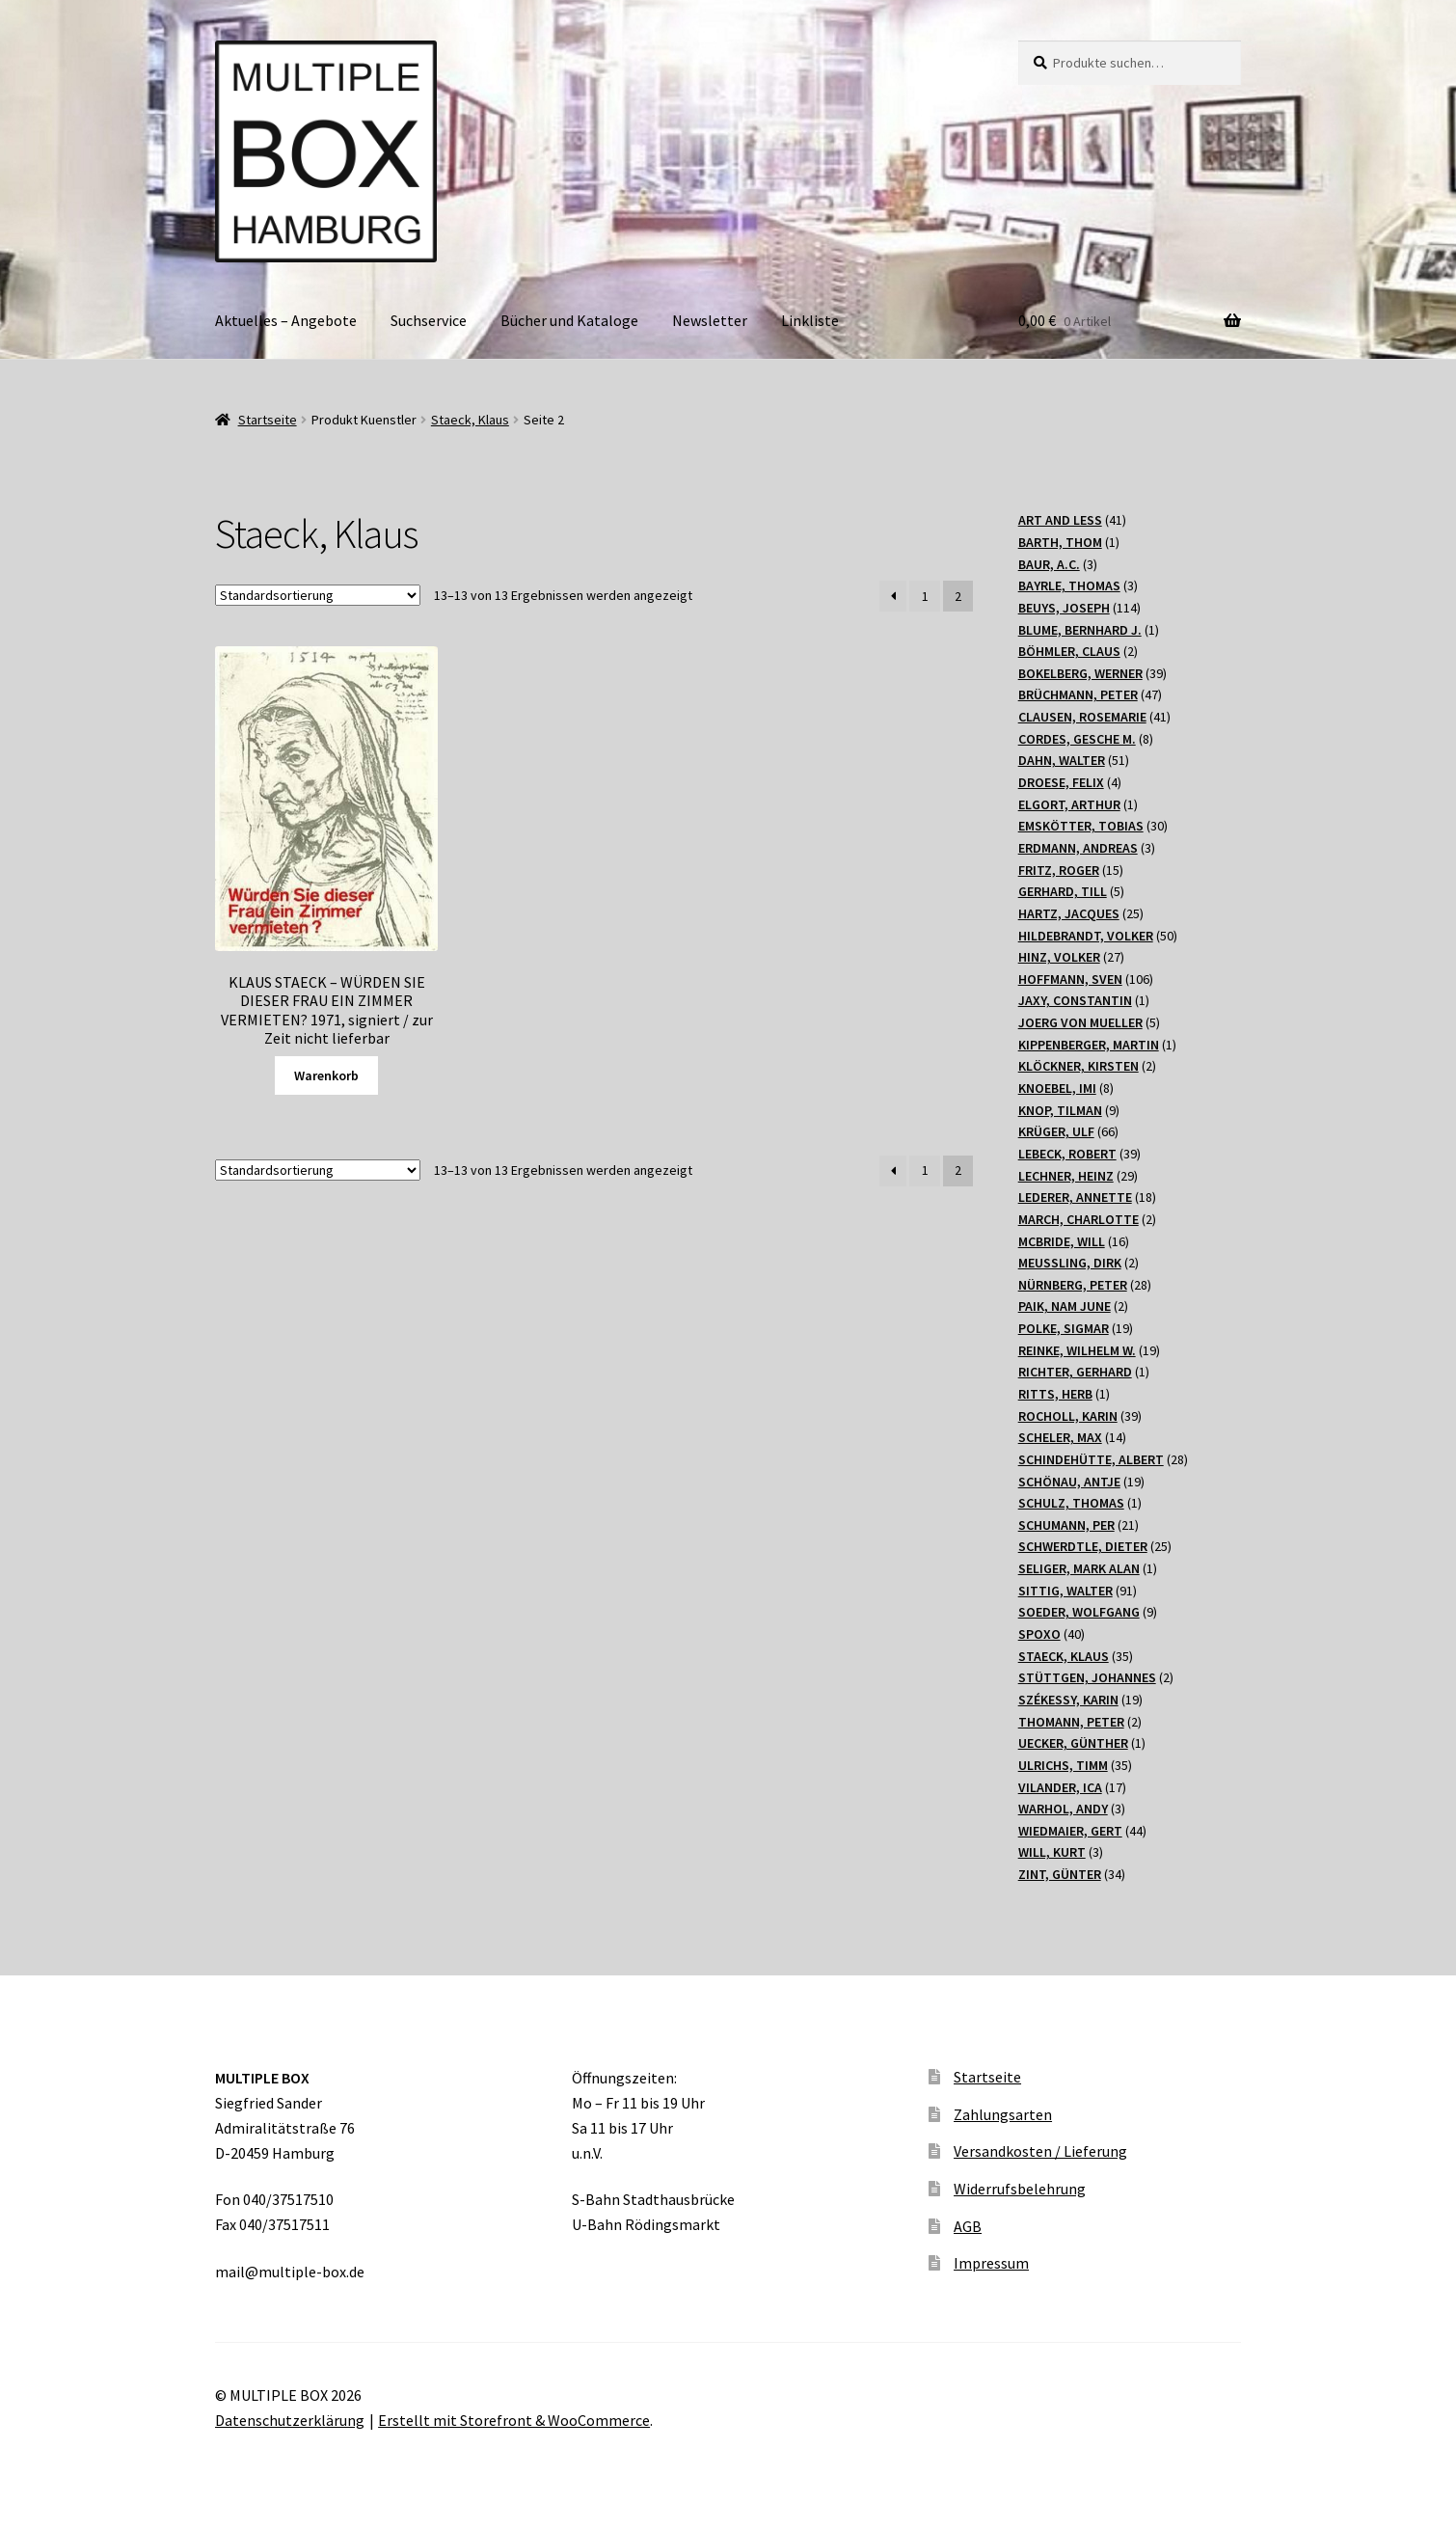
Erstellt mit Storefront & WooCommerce (514, 2420)
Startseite (267, 419)
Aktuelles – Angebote (286, 320)
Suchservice (429, 320)
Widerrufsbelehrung (1020, 2188)
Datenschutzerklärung (289, 2420)
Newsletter (709, 320)
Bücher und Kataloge (569, 320)
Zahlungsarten (1003, 2114)
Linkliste (810, 320)
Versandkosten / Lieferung (1040, 2151)
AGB (968, 2226)
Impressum (991, 2262)
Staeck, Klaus (470, 419)
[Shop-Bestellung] (317, 595)
